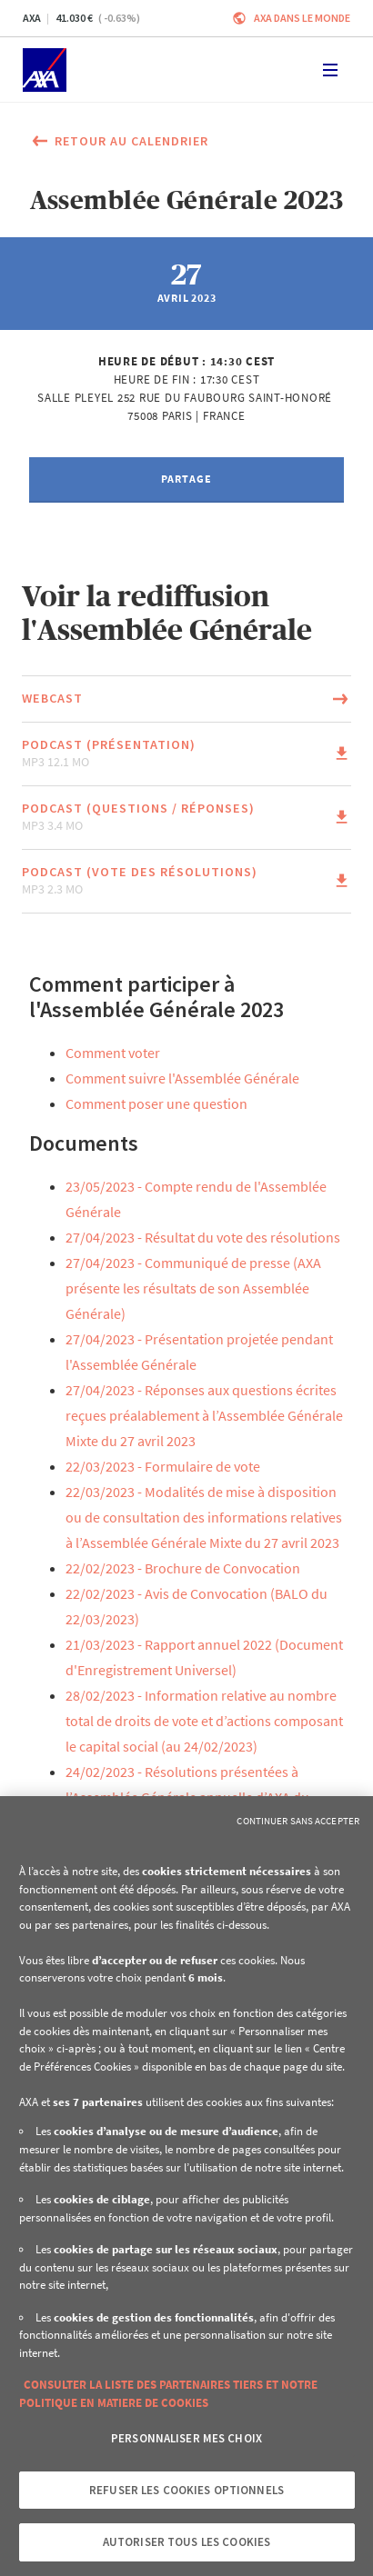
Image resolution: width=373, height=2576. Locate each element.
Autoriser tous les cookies (186, 2542)
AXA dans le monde (302, 18)
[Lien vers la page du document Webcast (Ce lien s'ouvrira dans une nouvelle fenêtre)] (186, 699)
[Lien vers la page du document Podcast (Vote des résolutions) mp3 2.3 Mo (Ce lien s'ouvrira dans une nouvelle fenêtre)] (186, 881)
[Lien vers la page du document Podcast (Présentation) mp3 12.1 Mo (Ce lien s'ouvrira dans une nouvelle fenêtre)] (186, 754)
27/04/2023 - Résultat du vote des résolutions (203, 1237)
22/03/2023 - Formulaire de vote (163, 1466)
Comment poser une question (156, 1103)
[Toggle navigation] (330, 70)
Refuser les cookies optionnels (186, 2490)
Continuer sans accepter (298, 1820)
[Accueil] (44, 70)
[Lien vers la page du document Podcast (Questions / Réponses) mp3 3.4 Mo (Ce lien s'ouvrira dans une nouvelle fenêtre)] (186, 817)
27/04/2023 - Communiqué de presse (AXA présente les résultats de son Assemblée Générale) (193, 1288)
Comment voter (113, 1052)
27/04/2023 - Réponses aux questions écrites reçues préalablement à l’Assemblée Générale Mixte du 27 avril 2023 (204, 1415)
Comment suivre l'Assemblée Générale (182, 1078)
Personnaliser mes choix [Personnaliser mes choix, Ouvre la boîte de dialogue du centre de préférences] (186, 2438)
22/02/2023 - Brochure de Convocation (183, 1568)
